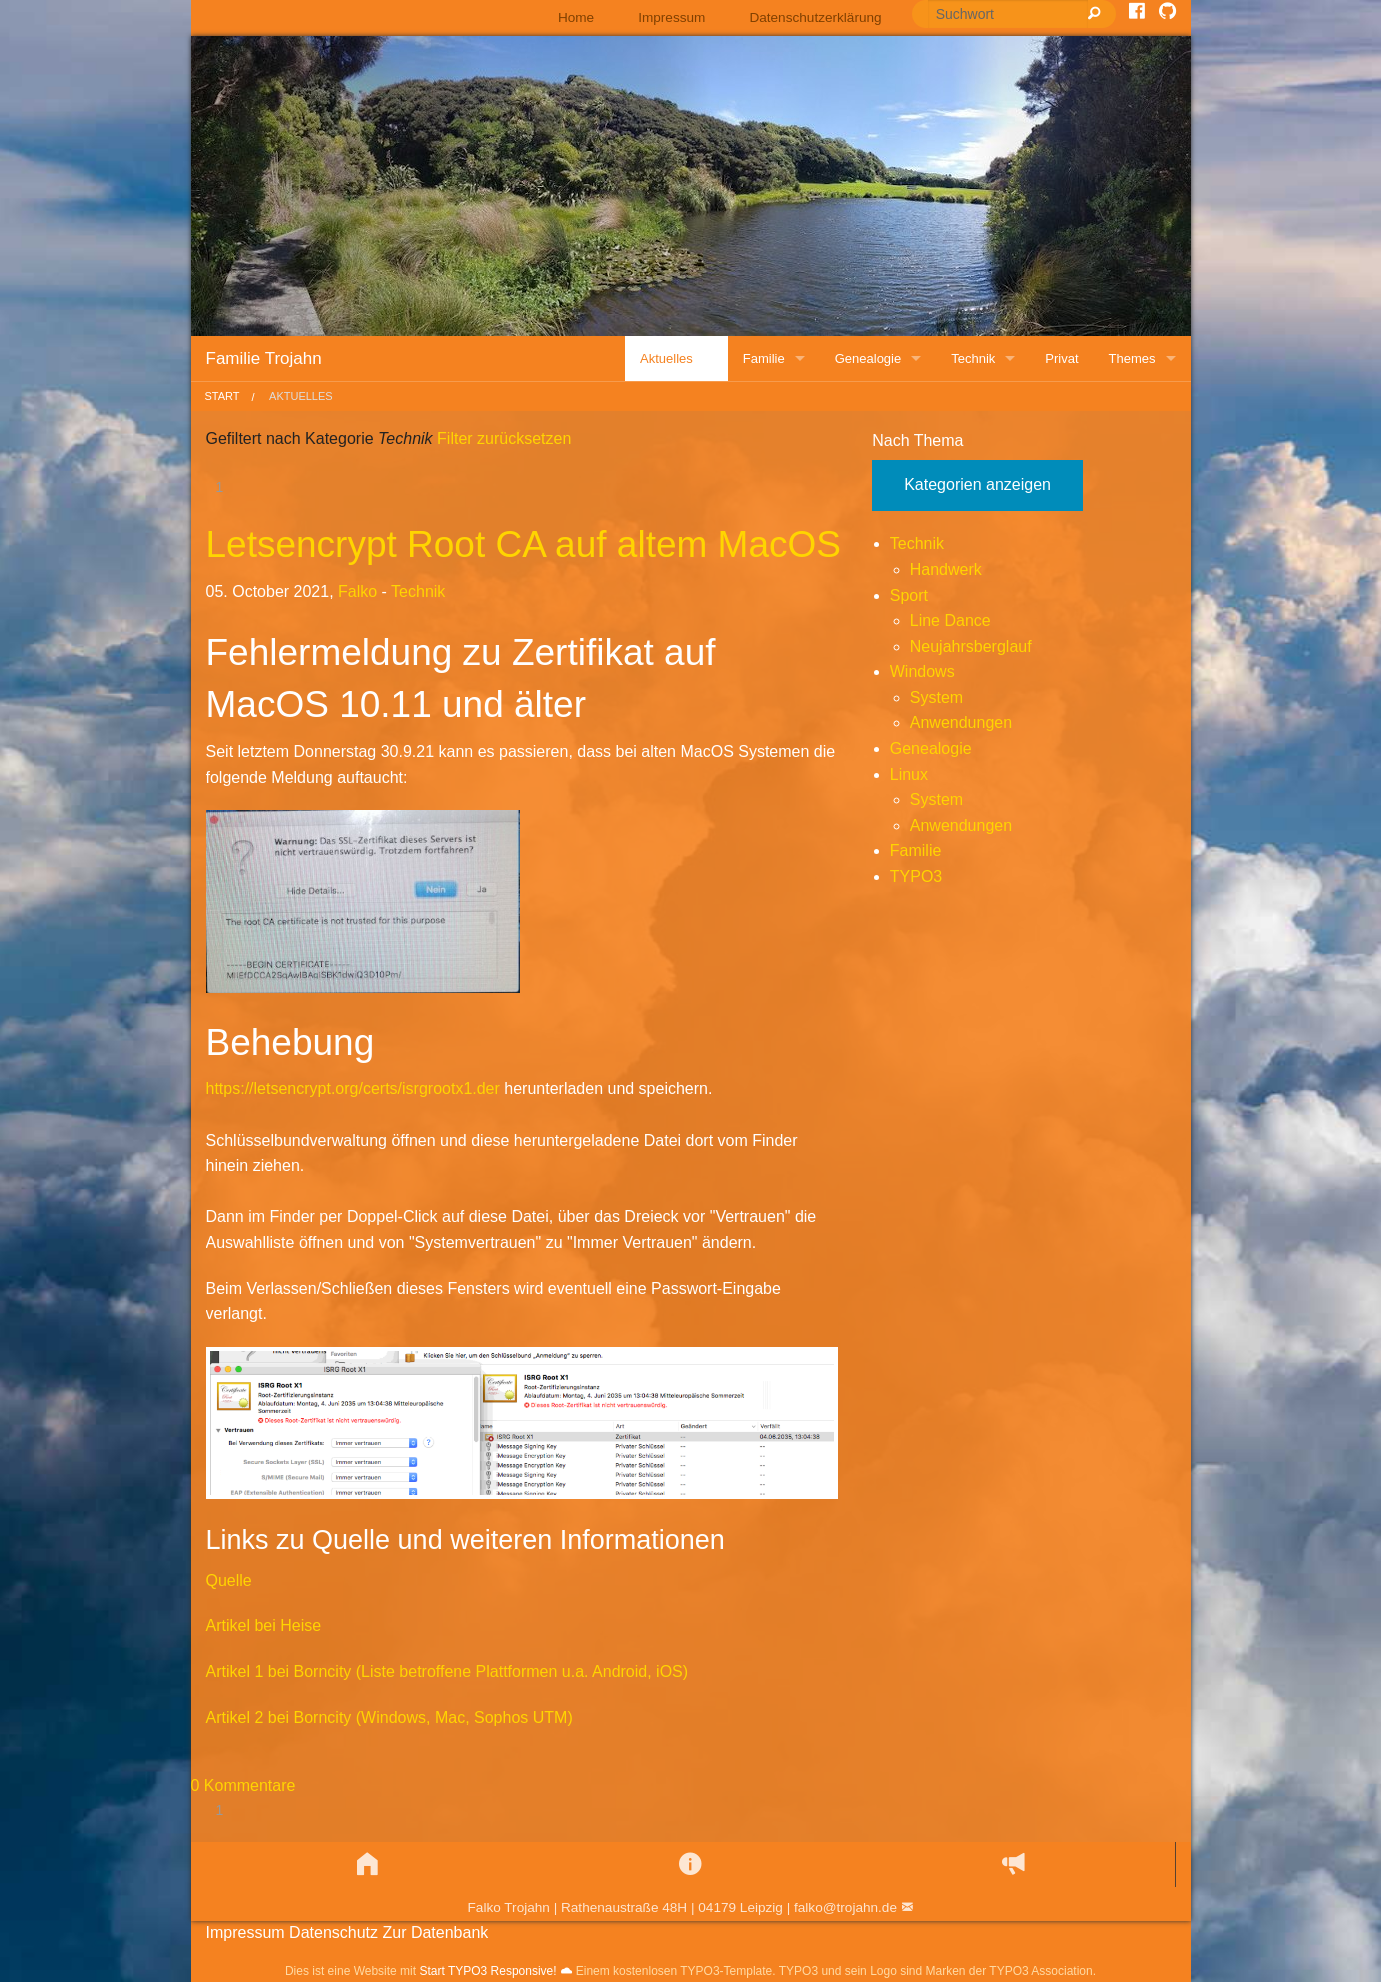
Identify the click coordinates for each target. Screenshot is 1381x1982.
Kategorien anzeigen (977, 484)
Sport (909, 595)
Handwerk (946, 569)
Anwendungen (961, 722)
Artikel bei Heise (264, 1625)
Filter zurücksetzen (502, 438)
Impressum (671, 17)
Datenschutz (333, 1932)
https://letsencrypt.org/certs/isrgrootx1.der (353, 1088)
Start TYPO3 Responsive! (487, 1971)
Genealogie (931, 748)
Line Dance (950, 620)
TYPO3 (916, 876)
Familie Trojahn (264, 358)
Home (576, 17)
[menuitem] (576, 18)
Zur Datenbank (435, 1932)
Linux (909, 774)
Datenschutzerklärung (815, 17)
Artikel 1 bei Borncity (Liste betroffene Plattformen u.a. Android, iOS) (447, 1671)
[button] (367, 1864)
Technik (418, 591)
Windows (922, 671)
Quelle (229, 1580)
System (936, 697)
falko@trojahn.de (845, 1907)
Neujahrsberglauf (971, 646)
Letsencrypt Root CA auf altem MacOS (523, 544)
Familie (916, 850)
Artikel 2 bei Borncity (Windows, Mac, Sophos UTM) (389, 1717)
